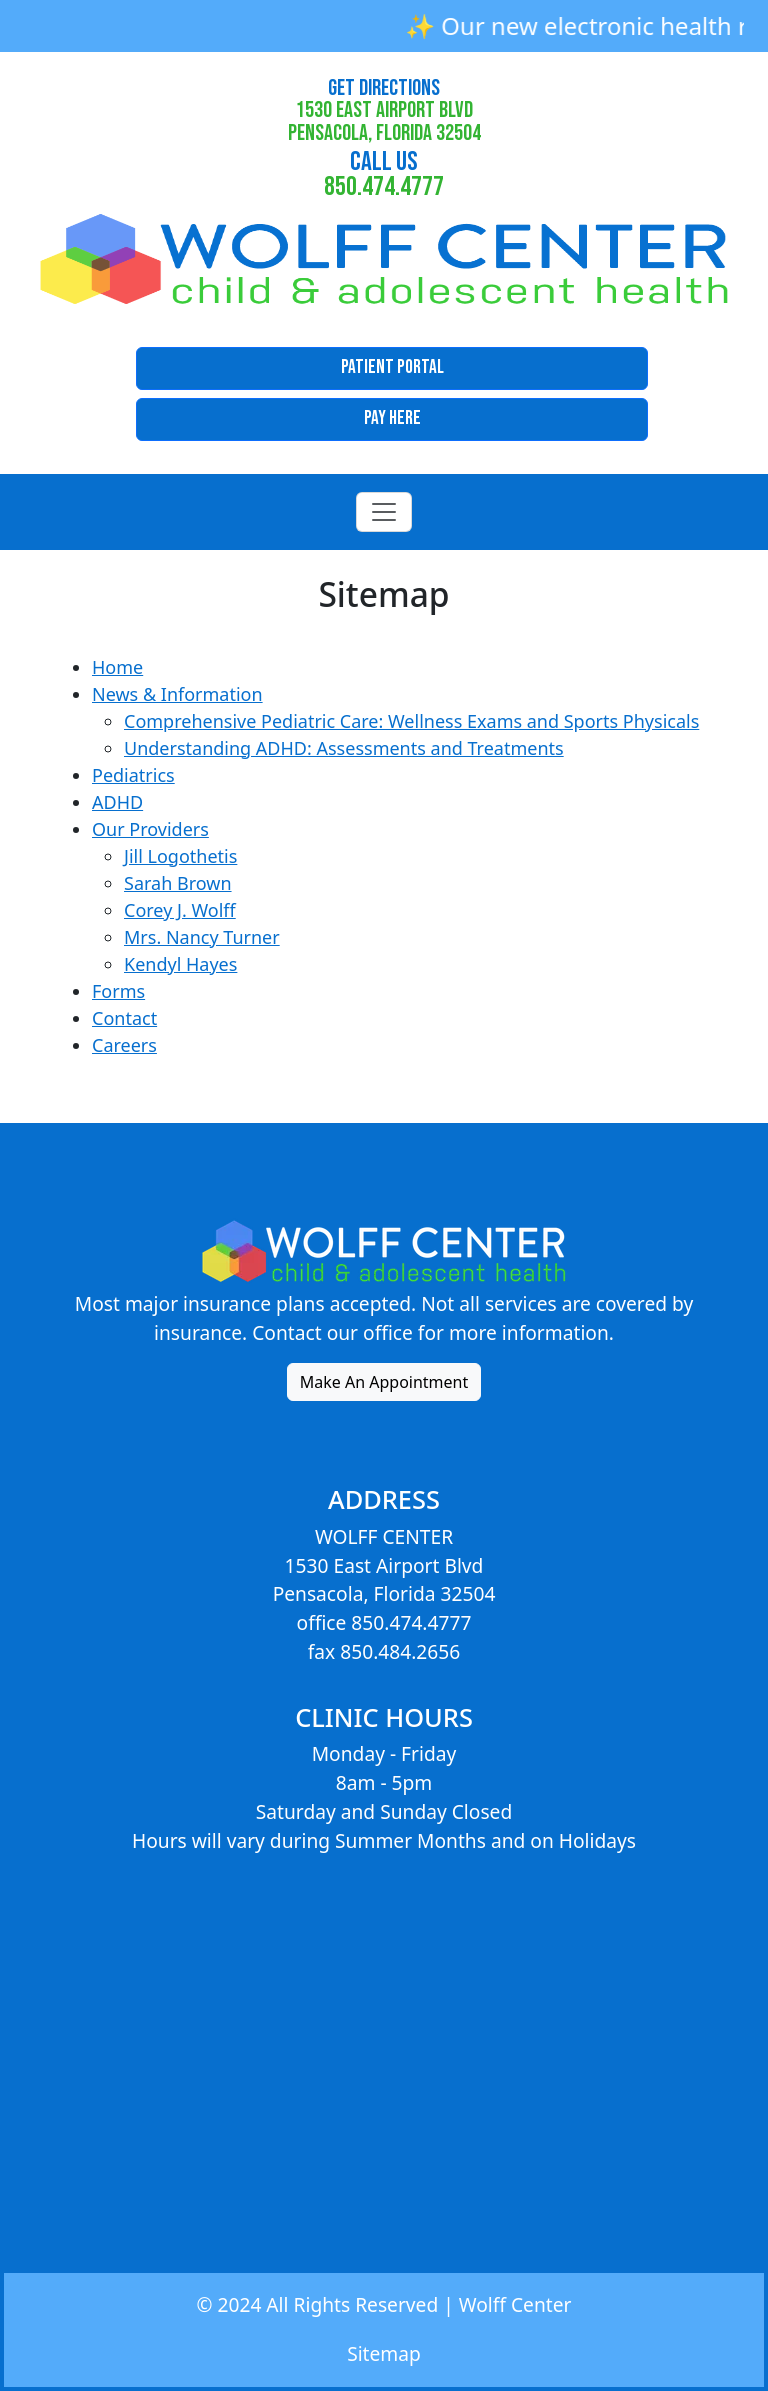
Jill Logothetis (180, 856)
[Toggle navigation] (384, 512)
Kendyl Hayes (180, 964)
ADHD (117, 802)
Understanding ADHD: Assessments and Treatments (344, 748)
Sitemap (384, 2353)
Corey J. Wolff (180, 910)
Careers (124, 1045)
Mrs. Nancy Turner (202, 937)
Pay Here (392, 418)
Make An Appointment (384, 1382)
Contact (124, 1018)
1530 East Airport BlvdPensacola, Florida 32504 (384, 111)
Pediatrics (133, 775)
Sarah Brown (178, 883)
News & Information (177, 694)
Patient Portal (392, 367)
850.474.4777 (384, 174)
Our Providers (150, 829)
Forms (118, 991)
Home (117, 667)
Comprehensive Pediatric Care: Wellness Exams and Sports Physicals (411, 721)
